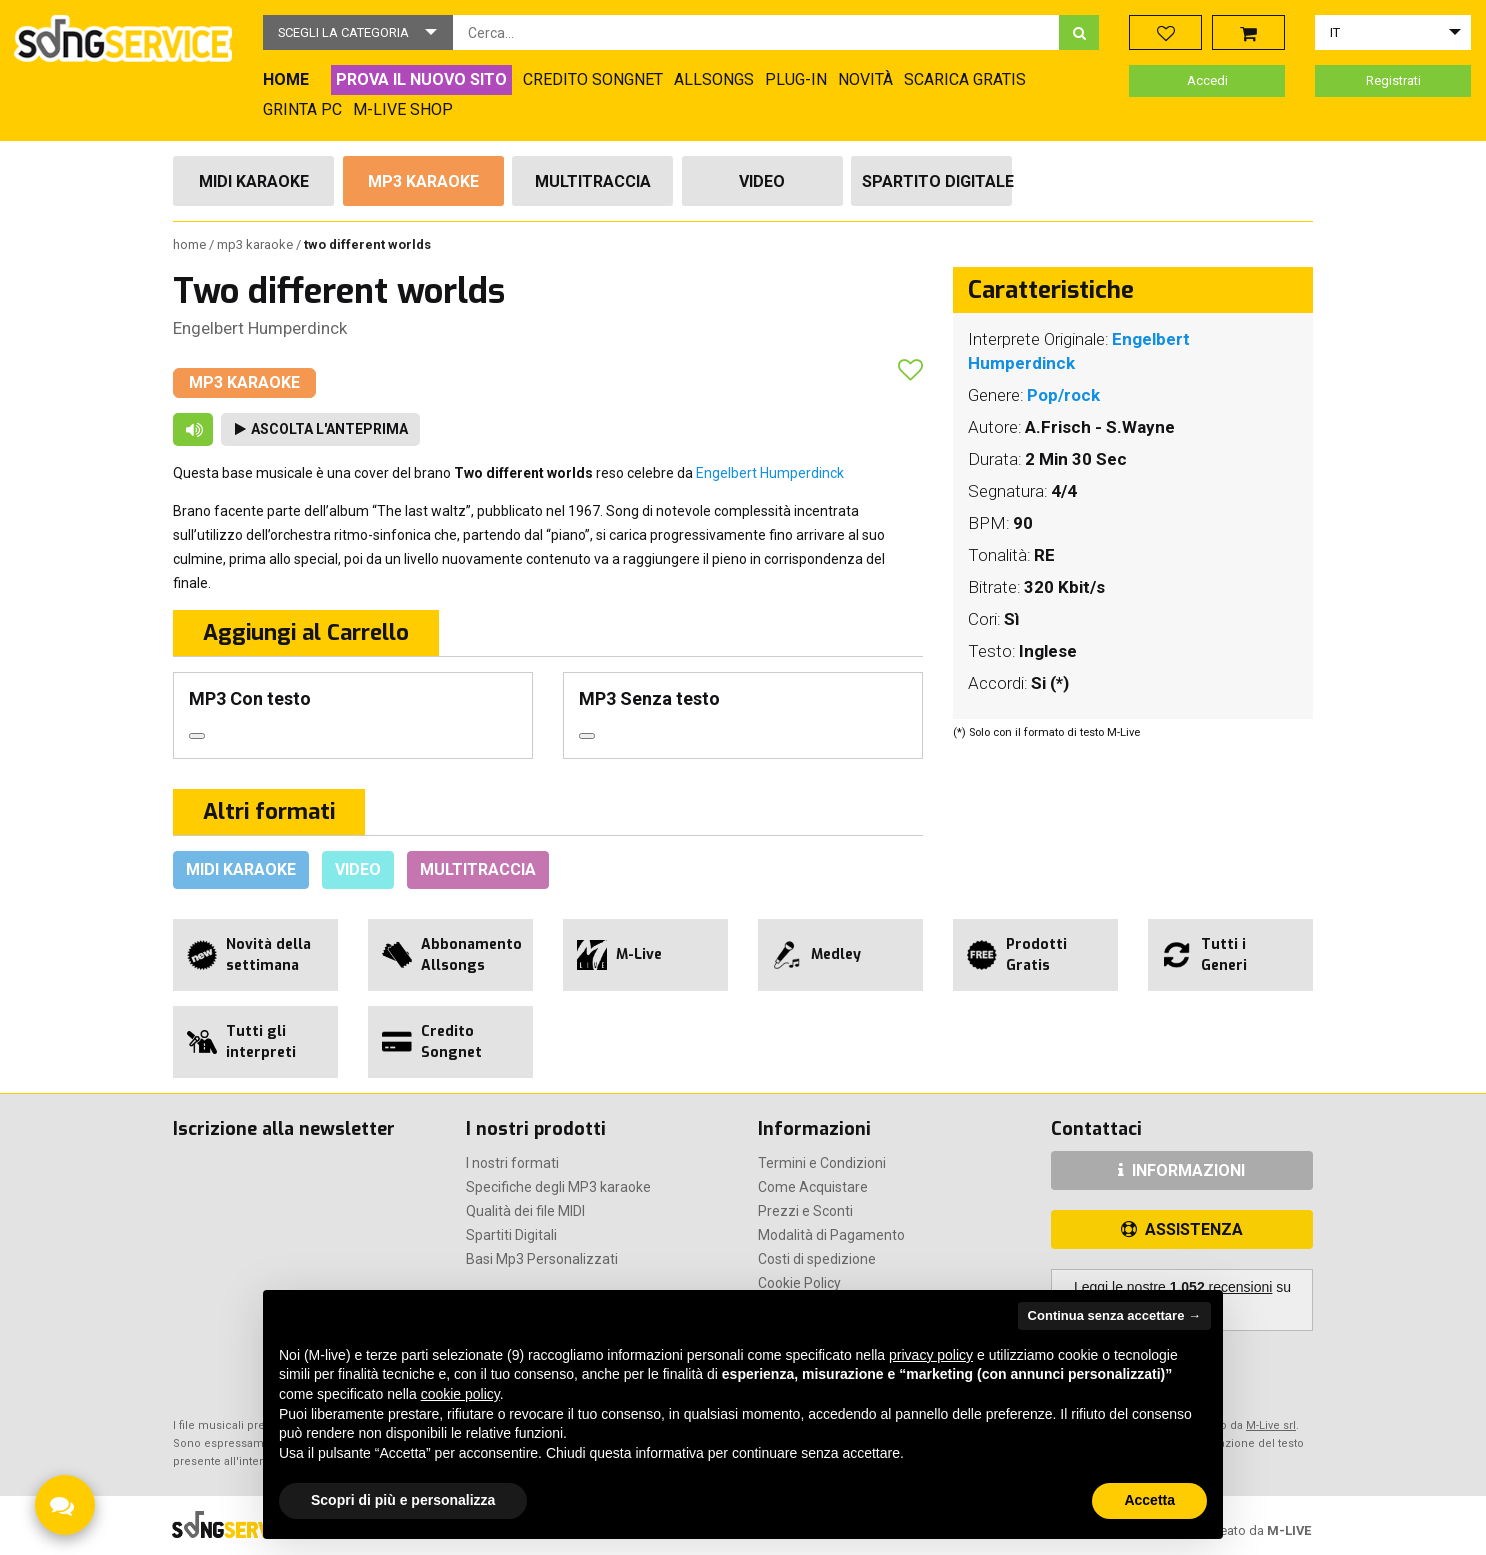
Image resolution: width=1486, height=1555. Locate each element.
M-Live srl (1271, 1425)
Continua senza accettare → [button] (1114, 1315)
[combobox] (756, 32)
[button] (358, 32)
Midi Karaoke (254, 181)
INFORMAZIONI (1181, 1170)
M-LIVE (1289, 1530)
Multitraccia (593, 181)
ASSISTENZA (1182, 1229)
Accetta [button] (1149, 1500)
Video (762, 181)
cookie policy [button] (460, 1394)
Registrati (1393, 80)
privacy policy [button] (931, 1355)
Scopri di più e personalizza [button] (403, 1500)
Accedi (1207, 80)
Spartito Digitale (937, 181)
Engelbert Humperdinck (260, 328)
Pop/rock (1063, 395)
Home (191, 244)
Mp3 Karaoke (423, 181)
